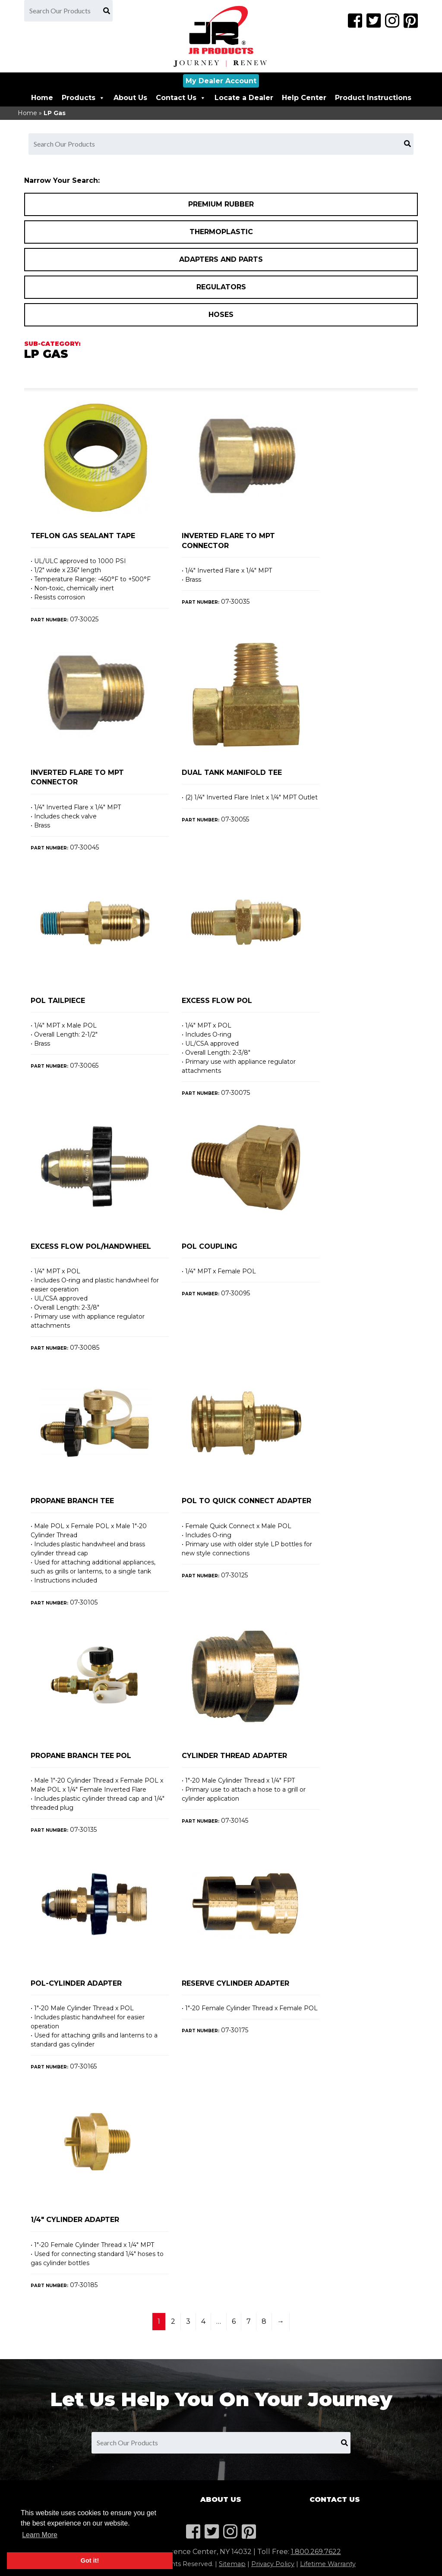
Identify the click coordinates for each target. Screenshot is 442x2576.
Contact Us (181, 98)
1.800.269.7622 (316, 2552)
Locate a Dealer (244, 98)
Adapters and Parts (221, 259)
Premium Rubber (221, 204)
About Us (130, 98)
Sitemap (232, 2564)
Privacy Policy (272, 2564)
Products (83, 98)
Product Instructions (373, 98)
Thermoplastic (221, 232)
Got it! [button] (90, 2560)
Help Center (304, 98)
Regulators (221, 287)
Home (42, 98)
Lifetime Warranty (328, 2564)
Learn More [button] (39, 2534)
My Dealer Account (221, 81)
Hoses (221, 314)
